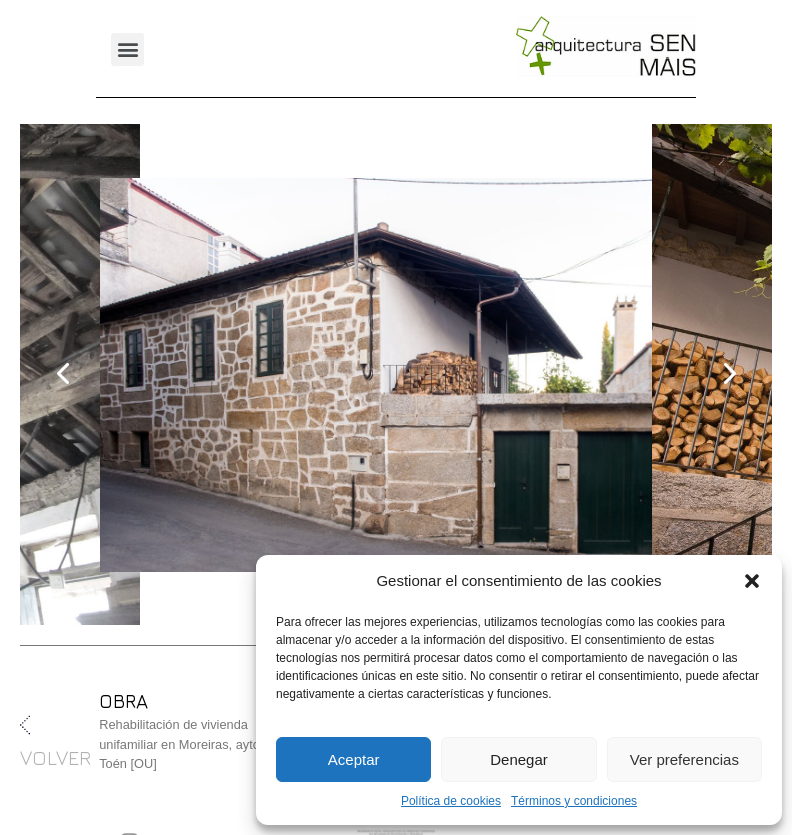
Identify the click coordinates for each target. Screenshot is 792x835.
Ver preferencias (684, 759)
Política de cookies (451, 801)
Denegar (519, 759)
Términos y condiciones (574, 801)
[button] (752, 581)
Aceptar (354, 759)
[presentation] (64, 374)
